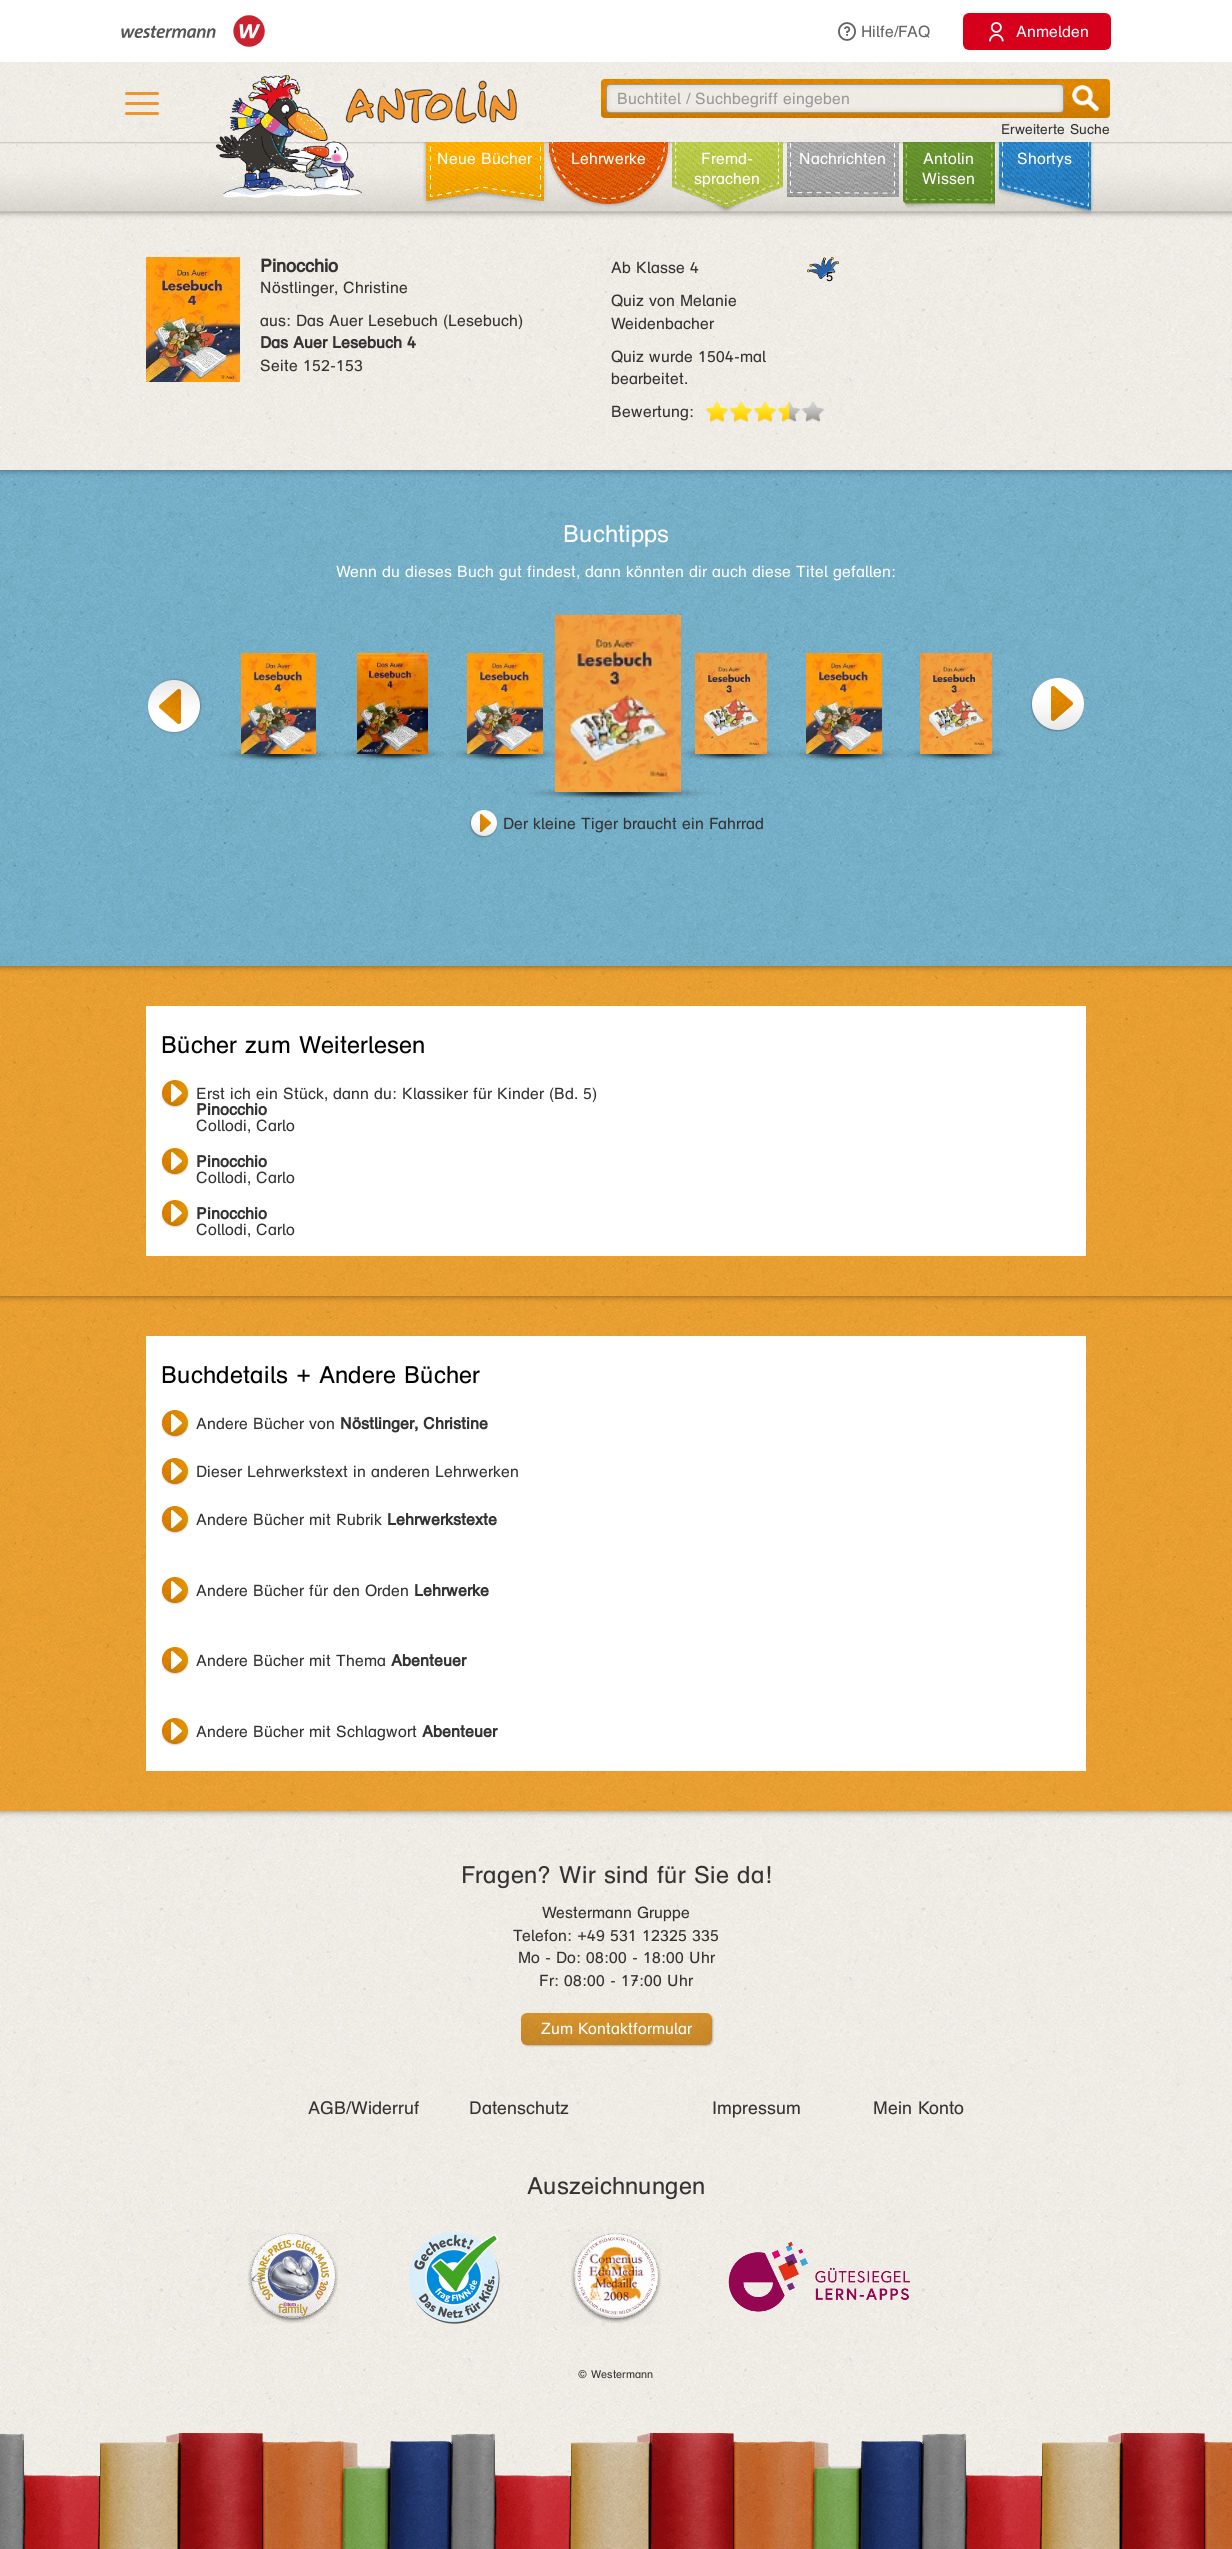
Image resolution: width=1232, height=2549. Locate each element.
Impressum (756, 2108)
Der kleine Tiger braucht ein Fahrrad (633, 823)
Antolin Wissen (948, 168)
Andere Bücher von (342, 1423)
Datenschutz (519, 2108)
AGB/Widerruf (363, 2108)
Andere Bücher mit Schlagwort (346, 1731)
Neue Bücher (484, 158)
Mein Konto (918, 2108)
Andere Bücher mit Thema (331, 1660)
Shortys (1044, 158)
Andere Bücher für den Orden (342, 1590)
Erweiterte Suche (1055, 129)
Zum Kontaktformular (616, 2028)
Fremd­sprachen (727, 168)
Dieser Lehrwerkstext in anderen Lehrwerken (357, 1471)
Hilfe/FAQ (883, 31)
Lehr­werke (608, 158)
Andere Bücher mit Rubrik (346, 1519)
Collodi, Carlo (396, 1096)
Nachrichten (842, 158)
